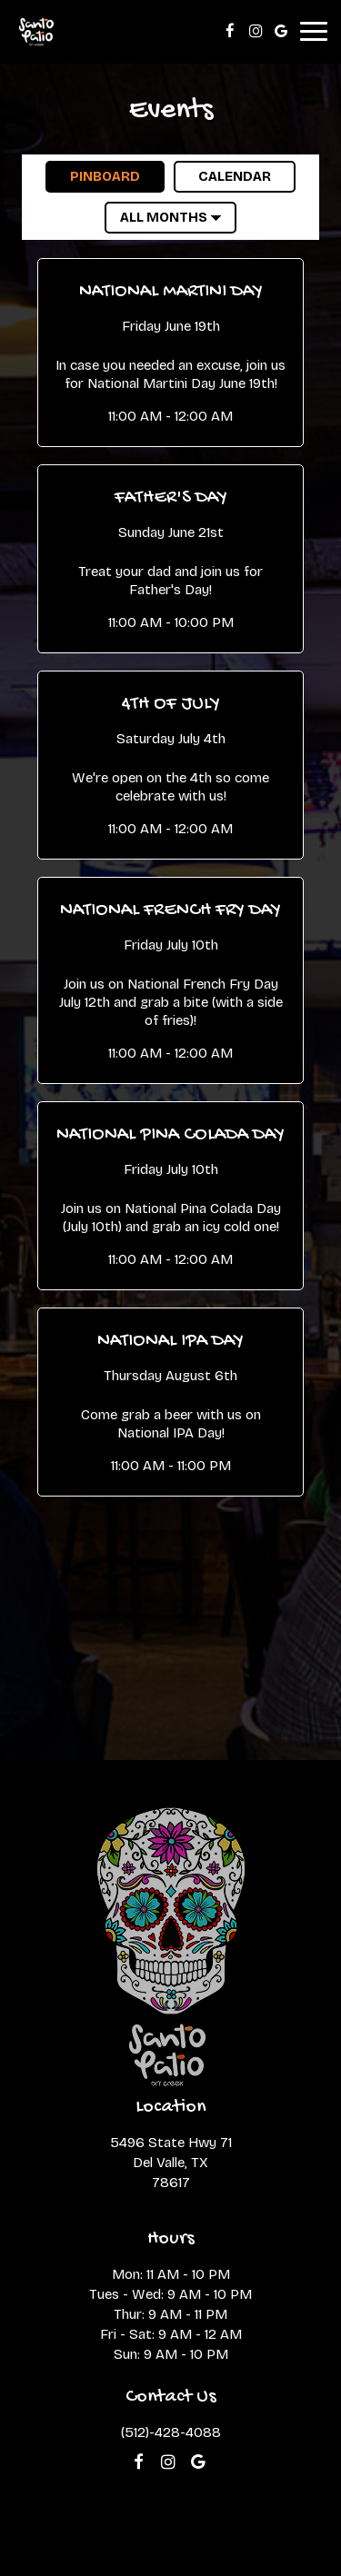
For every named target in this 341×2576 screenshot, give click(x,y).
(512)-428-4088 (171, 2432)
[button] (171, 352)
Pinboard (92, 175)
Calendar (222, 175)
